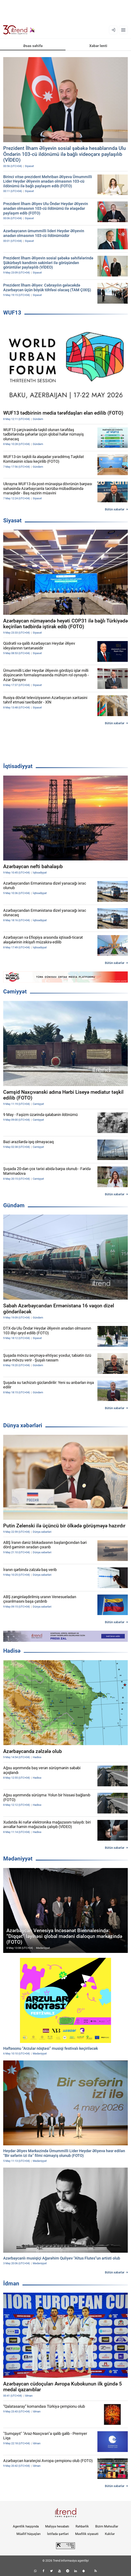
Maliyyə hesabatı (57, 2526)
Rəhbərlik (82, 2526)
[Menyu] (123, 30)
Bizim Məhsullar (106, 2526)
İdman (11, 2283)
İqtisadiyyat (18, 766)
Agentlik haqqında (26, 2526)
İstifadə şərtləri (58, 2534)
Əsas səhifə (33, 46)
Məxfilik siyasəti (86, 2534)
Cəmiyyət (15, 991)
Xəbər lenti (98, 46)
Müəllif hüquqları (28, 2534)
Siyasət (12, 520)
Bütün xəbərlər (114, 509)
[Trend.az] (19, 30)
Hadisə (12, 1651)
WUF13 (12, 312)
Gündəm (14, 1205)
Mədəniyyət (18, 1858)
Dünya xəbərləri (22, 1425)
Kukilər (110, 2534)
